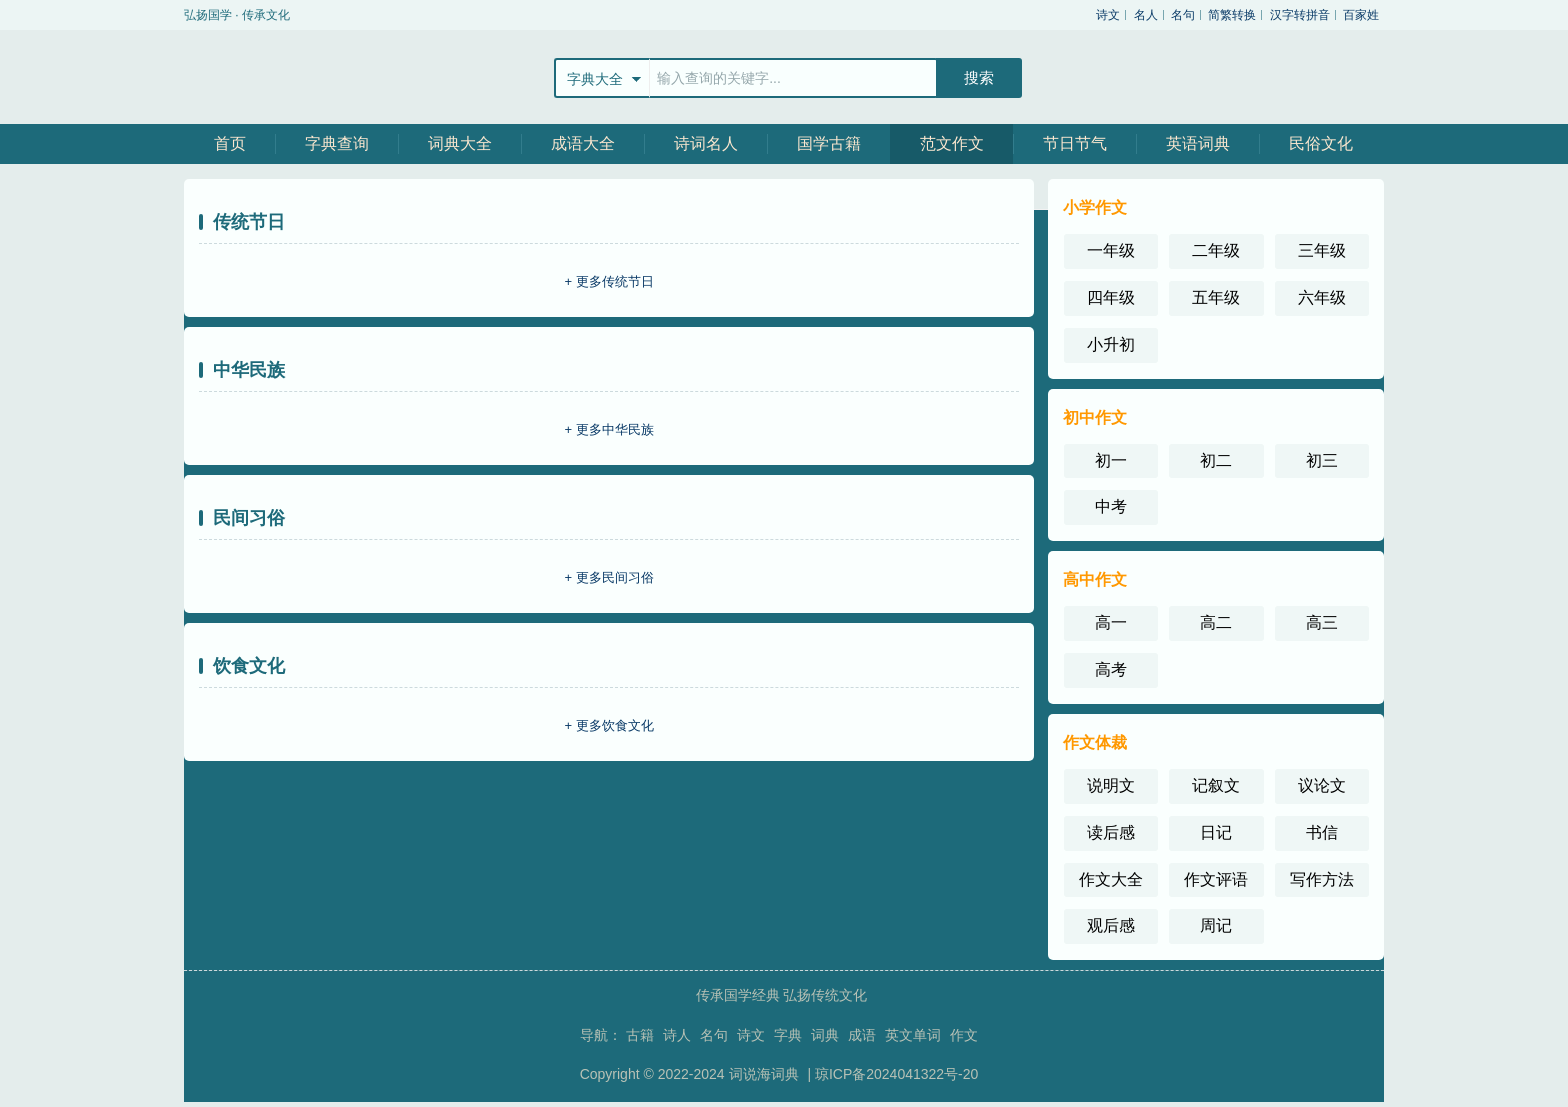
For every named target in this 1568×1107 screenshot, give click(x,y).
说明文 (1111, 785)
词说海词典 (766, 1074)
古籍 (640, 1035)
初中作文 (1095, 417)
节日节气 (1075, 143)
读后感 (1111, 832)
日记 (1216, 832)
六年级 (1322, 297)
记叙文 (1216, 785)
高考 (1111, 669)
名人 (1146, 15)
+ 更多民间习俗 (608, 577)
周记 (1216, 925)
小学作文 (1095, 207)
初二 (1216, 460)
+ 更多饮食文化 (608, 725)
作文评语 (1216, 879)
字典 (788, 1035)
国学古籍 (829, 143)
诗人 (677, 1035)
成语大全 (583, 143)
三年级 (1322, 250)
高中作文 (1095, 579)
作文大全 (1111, 879)
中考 (1111, 506)
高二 (1216, 622)
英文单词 (913, 1035)
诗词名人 (706, 143)
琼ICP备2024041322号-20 (896, 1074)
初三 (1322, 460)
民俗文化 (1321, 143)
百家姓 (1361, 15)
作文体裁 (1095, 742)
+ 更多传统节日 (608, 281)
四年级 (1111, 297)
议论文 (1322, 785)
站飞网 (249, 77)
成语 (862, 1035)
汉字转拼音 (1300, 15)
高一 (1111, 622)
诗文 (1108, 15)
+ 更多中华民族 (608, 429)
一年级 (1111, 250)
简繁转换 (1232, 15)
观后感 (1111, 925)
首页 (230, 143)
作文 (964, 1035)
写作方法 (1322, 879)
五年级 (1216, 297)
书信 (1322, 832)
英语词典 (1198, 143)
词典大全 (460, 143)
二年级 (1216, 250)
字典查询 (337, 143)
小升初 (1111, 344)
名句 (1183, 15)
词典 (825, 1035)
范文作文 (952, 143)
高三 (1322, 622)
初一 (1111, 460)
